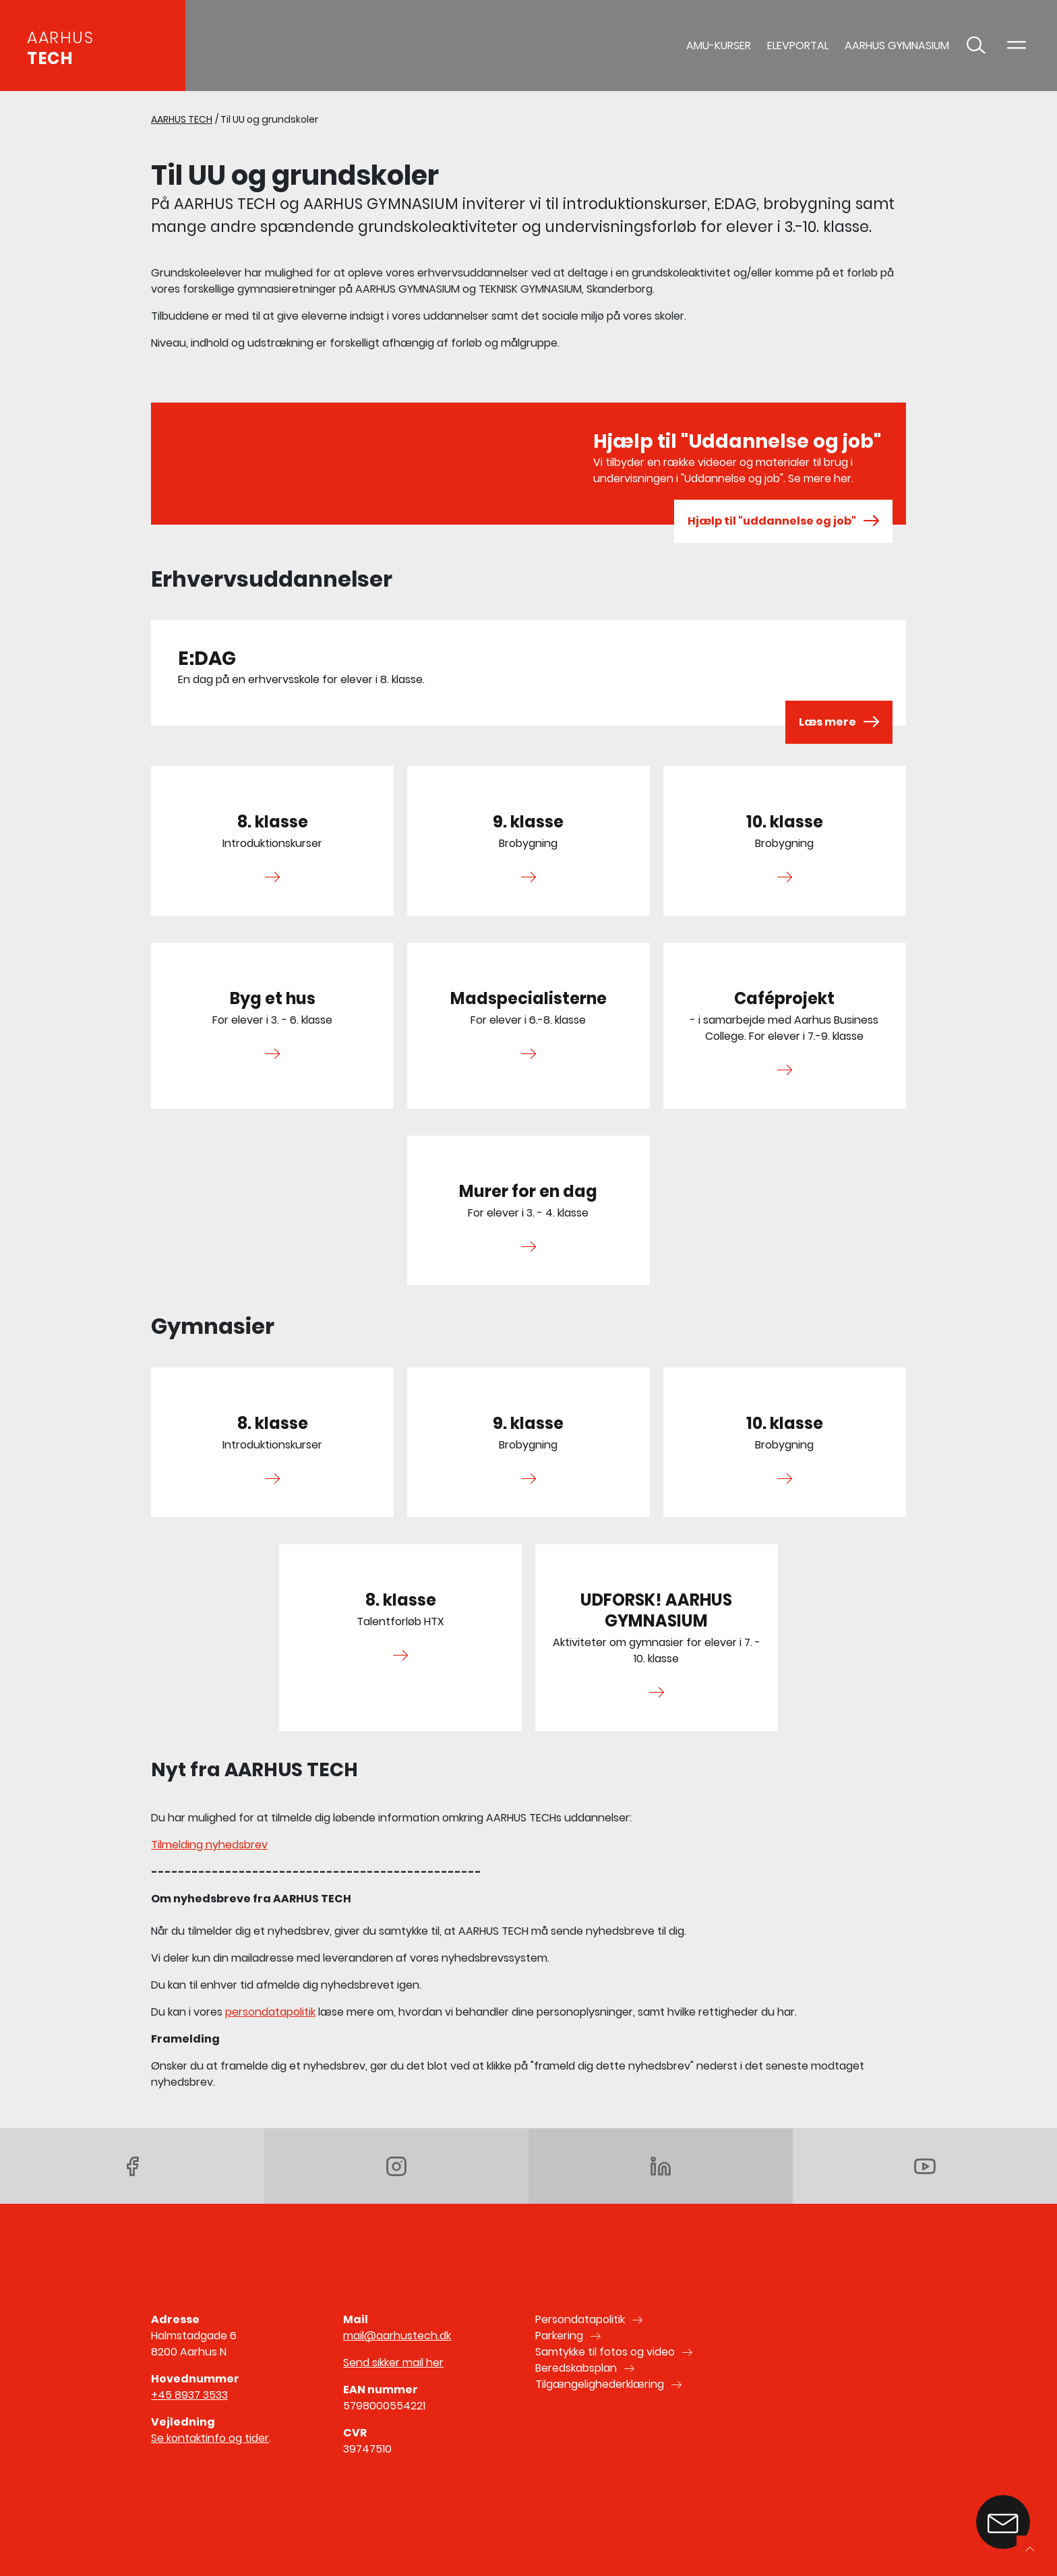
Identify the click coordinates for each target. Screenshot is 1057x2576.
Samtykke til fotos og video (605, 2352)
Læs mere (839, 722)
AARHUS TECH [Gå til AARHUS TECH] (181, 119)
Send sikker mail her (393, 2362)
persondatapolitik (270, 2012)
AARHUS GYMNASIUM (897, 45)
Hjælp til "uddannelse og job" (783, 521)
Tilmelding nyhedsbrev (209, 1844)
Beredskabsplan (576, 2368)
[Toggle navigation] (1016, 45)
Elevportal (797, 45)
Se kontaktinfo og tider (210, 2438)
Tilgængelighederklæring (599, 2384)
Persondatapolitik (580, 2319)
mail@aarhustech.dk (397, 2335)
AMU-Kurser (718, 45)
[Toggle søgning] (976, 45)
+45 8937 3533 (189, 2395)
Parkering (559, 2335)
